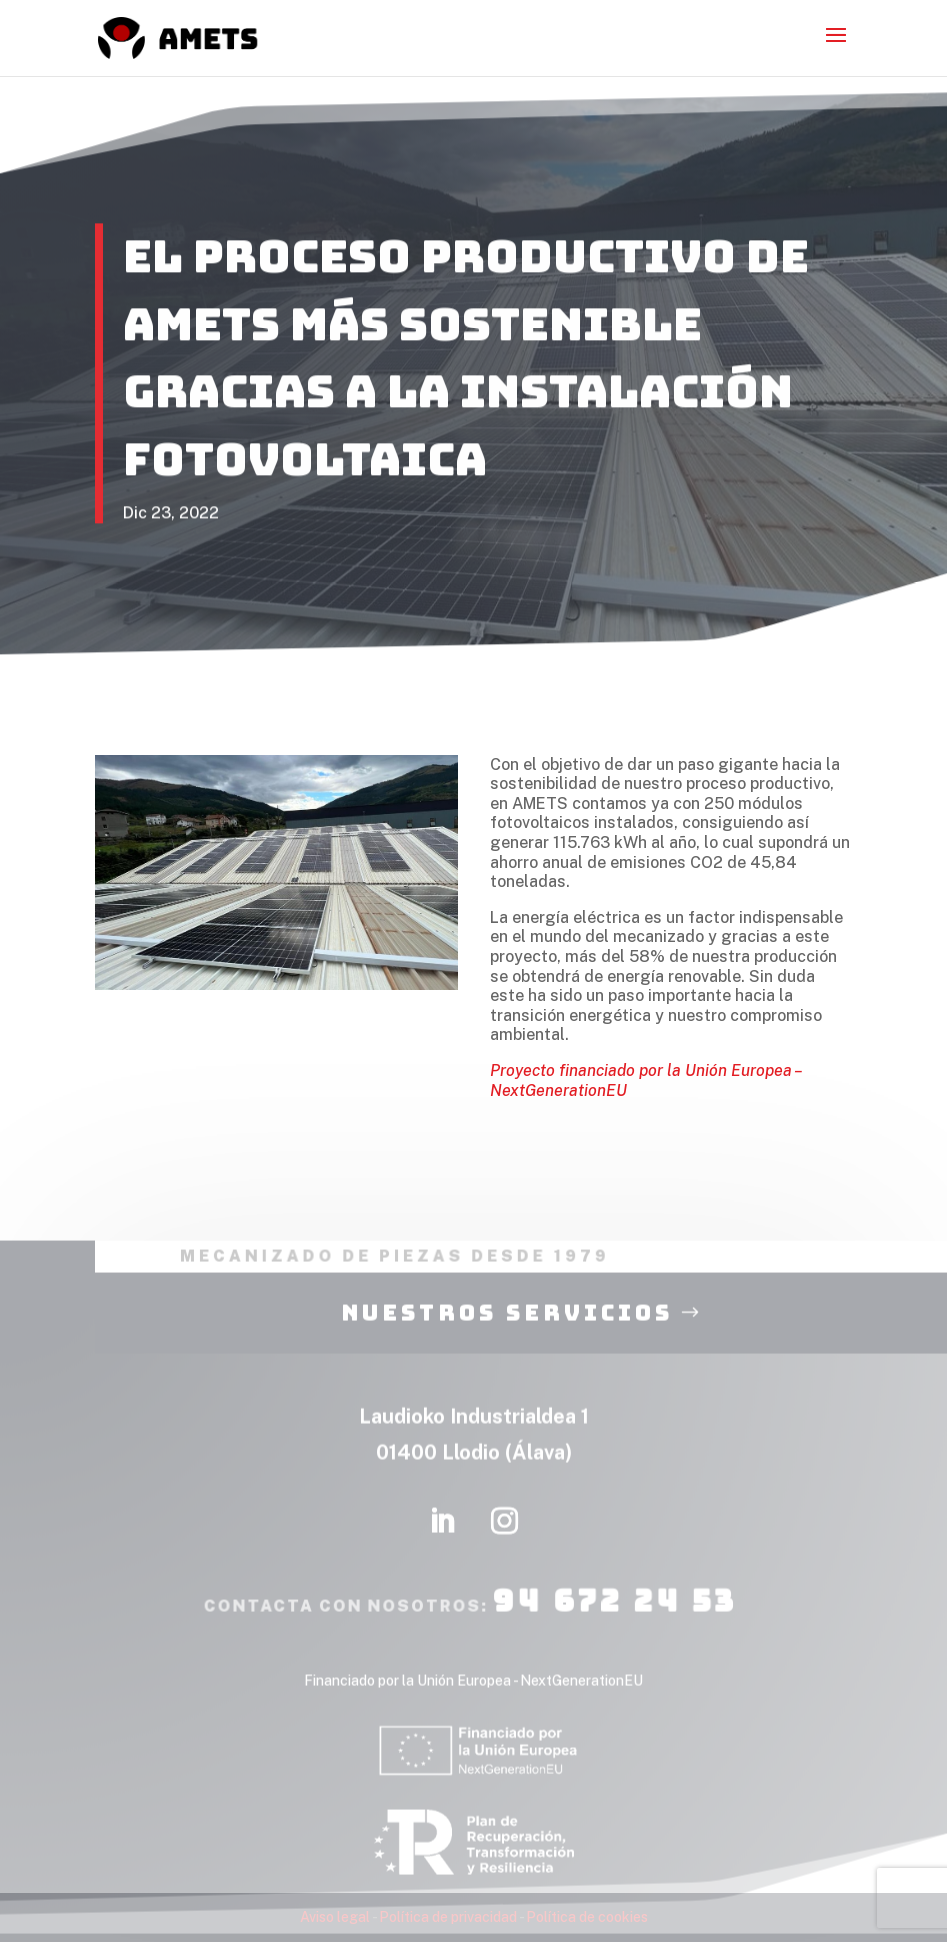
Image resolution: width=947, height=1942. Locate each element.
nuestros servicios (507, 1330)
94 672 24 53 (610, 1618)
